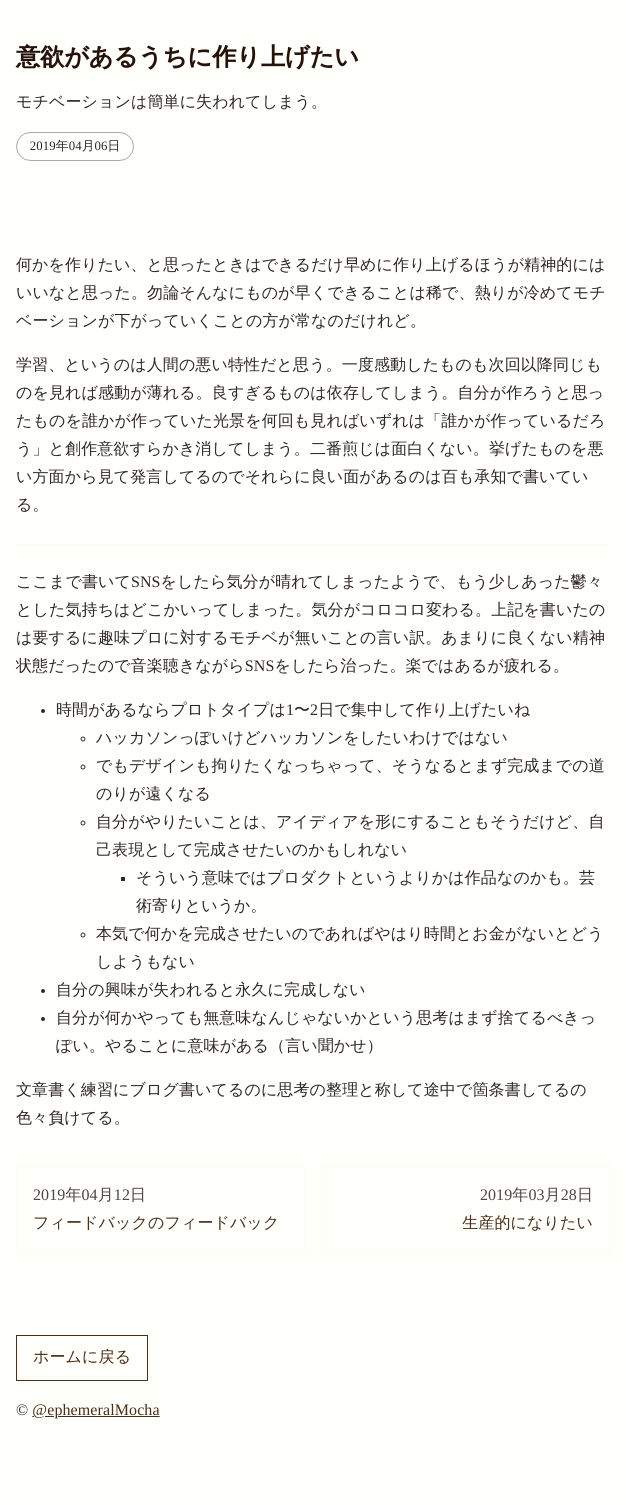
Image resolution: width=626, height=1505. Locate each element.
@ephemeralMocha (95, 1410)
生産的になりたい (465, 1207)
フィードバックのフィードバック (160, 1207)
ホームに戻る (82, 1357)
